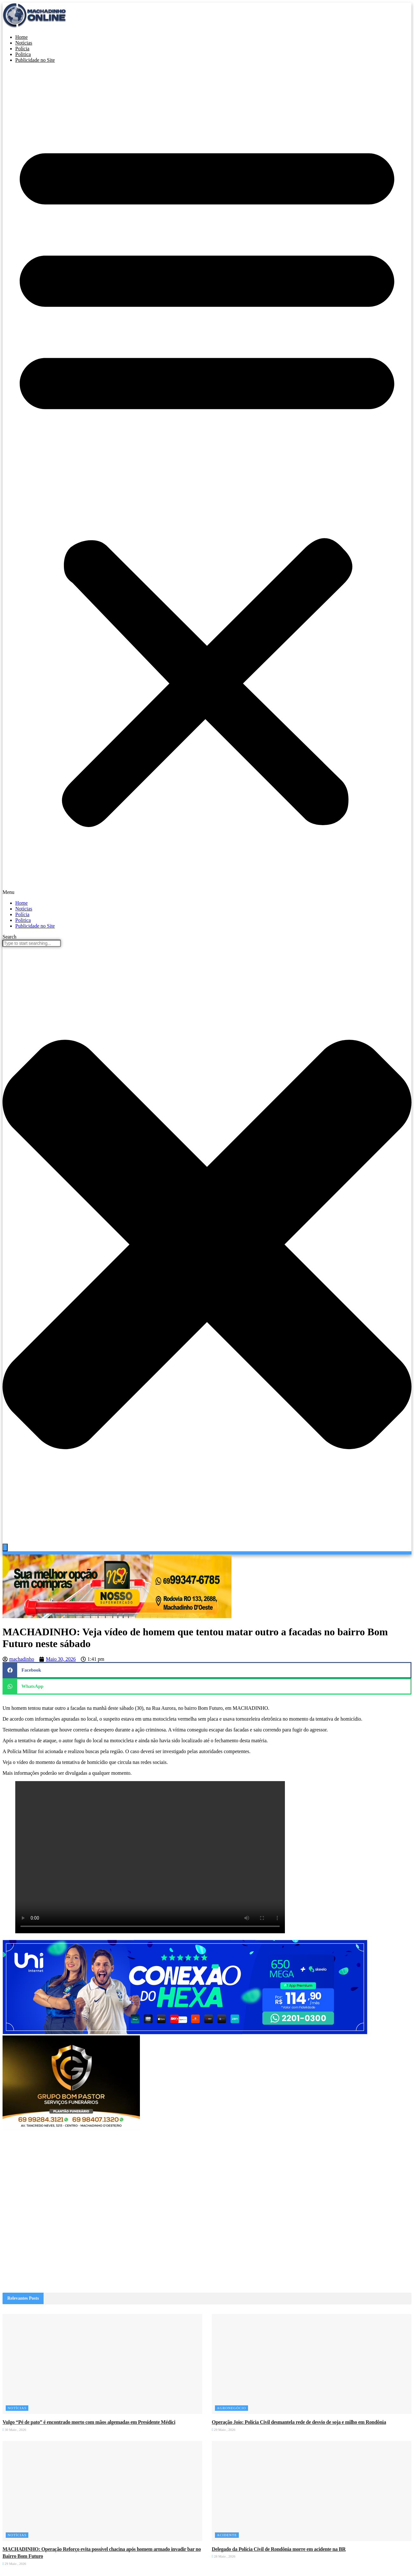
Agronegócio (231, 2408)
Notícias (23, 908)
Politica (23, 920)
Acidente (227, 2535)
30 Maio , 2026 (14, 2429)
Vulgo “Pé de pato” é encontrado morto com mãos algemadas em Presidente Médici (89, 2422)
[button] (207, 481)
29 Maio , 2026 (223, 2429)
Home (21, 903)
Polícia (22, 914)
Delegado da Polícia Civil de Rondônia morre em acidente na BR (279, 2549)
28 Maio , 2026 (223, 2556)
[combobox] (32, 943)
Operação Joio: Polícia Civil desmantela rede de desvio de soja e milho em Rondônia (299, 2422)
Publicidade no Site (35, 60)
